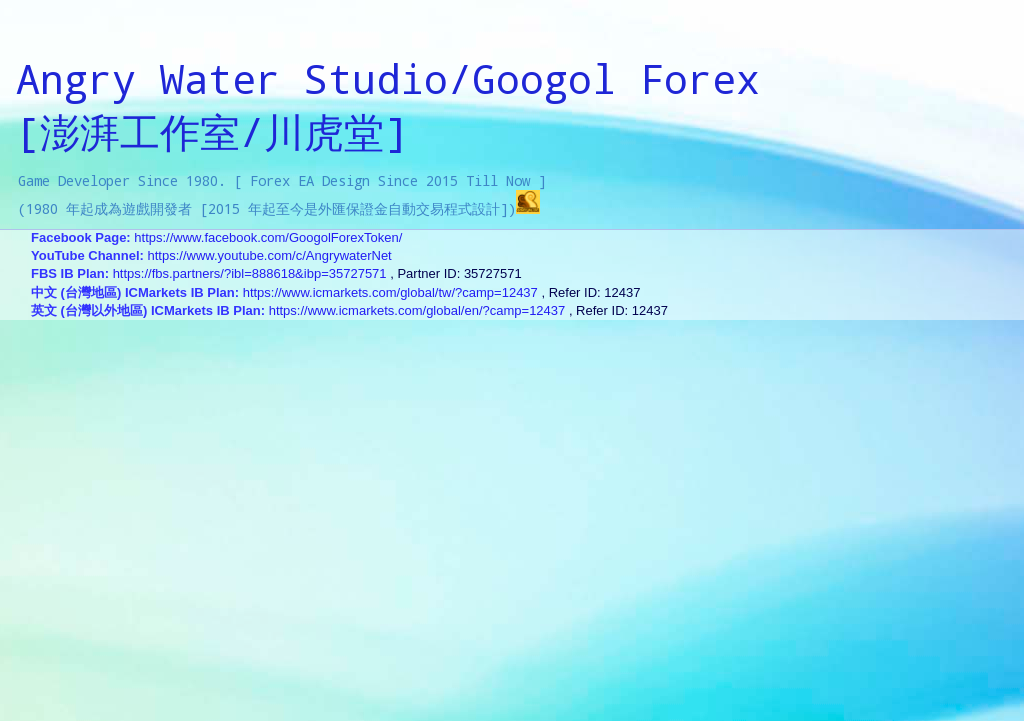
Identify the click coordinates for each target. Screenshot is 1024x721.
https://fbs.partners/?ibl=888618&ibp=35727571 (250, 273)
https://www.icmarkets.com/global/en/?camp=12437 (417, 310)
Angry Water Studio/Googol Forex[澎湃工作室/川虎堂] (388, 105)
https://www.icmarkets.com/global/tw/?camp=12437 (390, 292)
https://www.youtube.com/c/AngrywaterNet (270, 255)
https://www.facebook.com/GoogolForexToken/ (268, 237)
